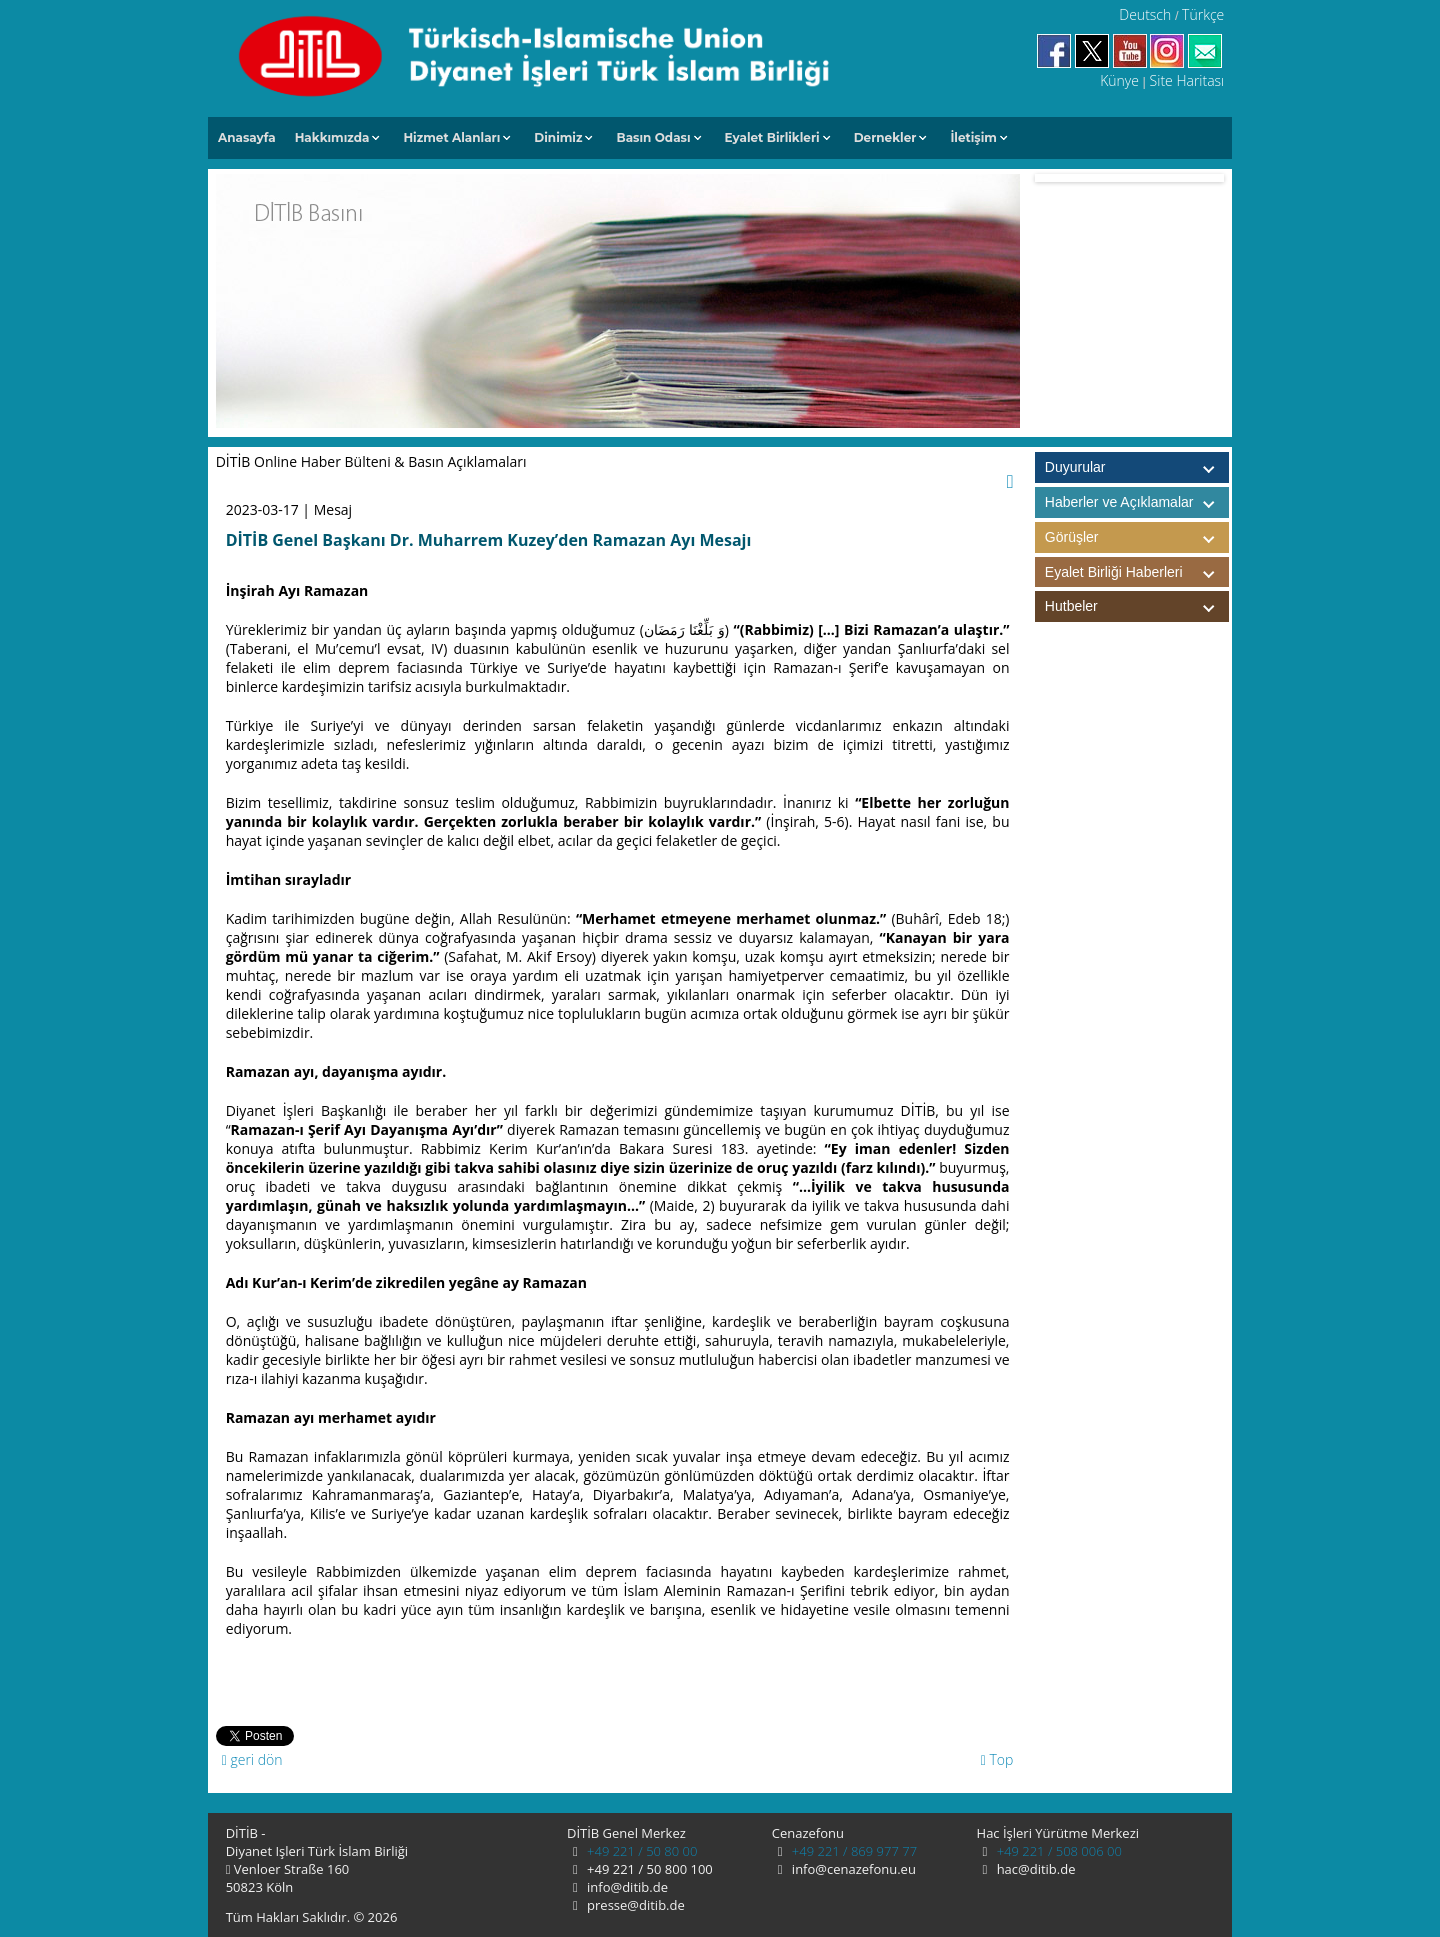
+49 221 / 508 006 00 (1057, 1851)
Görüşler (1137, 537)
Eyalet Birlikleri (772, 137)
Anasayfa (247, 137)
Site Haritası (1187, 80)
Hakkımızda (332, 137)
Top (997, 1759)
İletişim (973, 137)
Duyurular (1075, 467)
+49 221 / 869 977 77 (852, 1851)
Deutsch (1145, 14)
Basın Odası (653, 137)
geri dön (252, 1759)
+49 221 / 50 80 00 (641, 1851)
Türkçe (1203, 14)
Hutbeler (1137, 606)
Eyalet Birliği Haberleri (1137, 572)
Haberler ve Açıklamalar (1137, 502)
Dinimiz (558, 137)
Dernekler (885, 137)
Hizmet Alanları (451, 137)
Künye (1119, 80)
